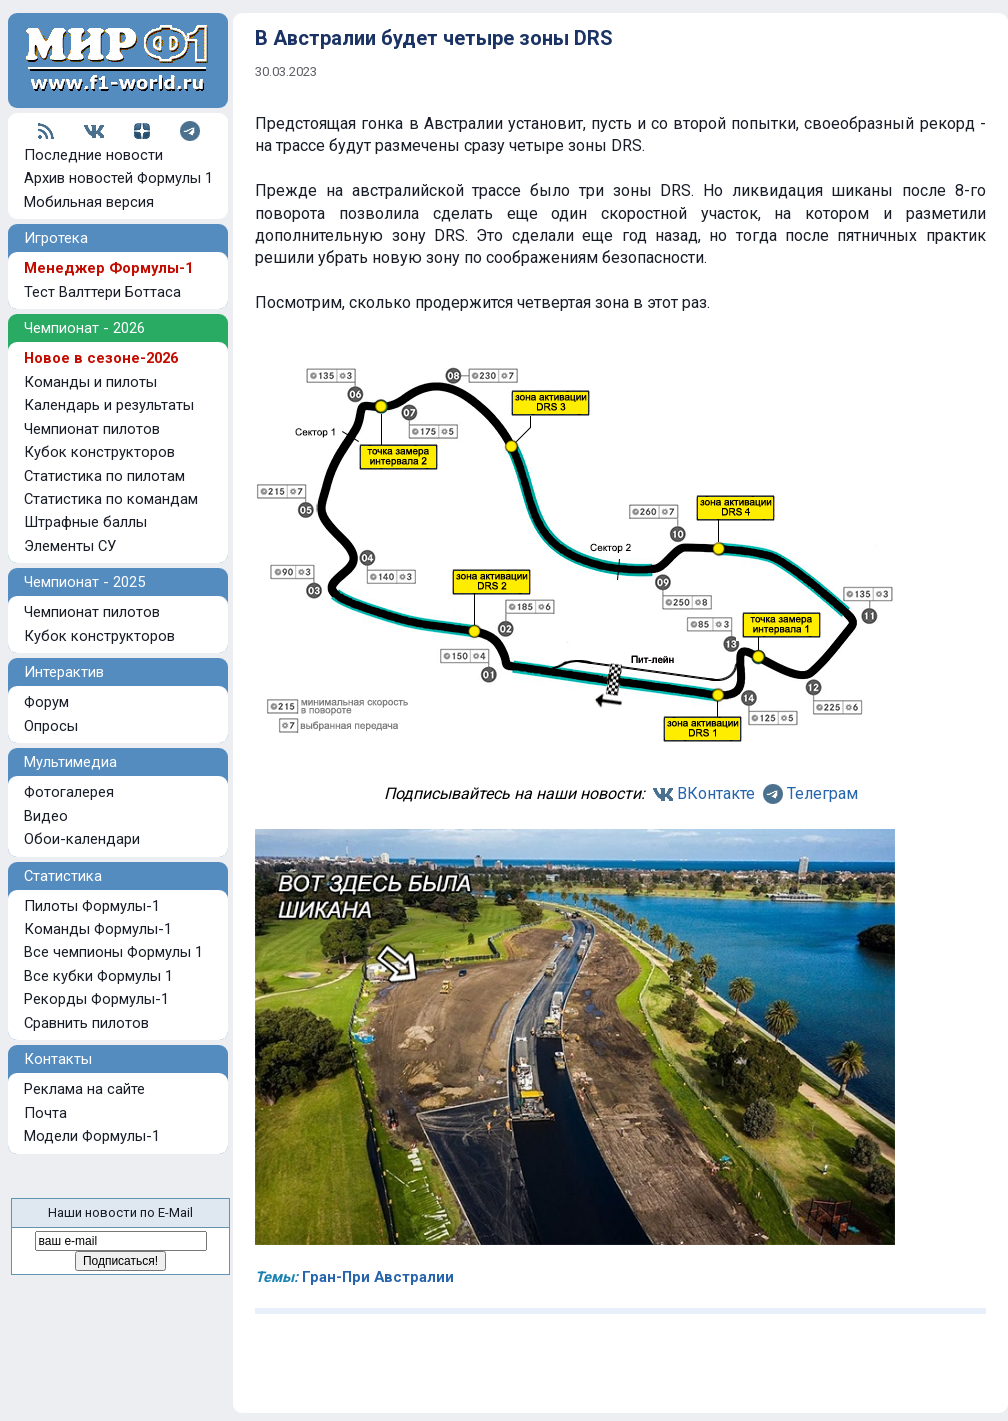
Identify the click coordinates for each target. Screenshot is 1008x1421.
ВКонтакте (716, 793)
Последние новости (93, 155)
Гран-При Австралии (378, 1277)
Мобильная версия (89, 202)
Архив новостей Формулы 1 (118, 178)
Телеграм (822, 793)
